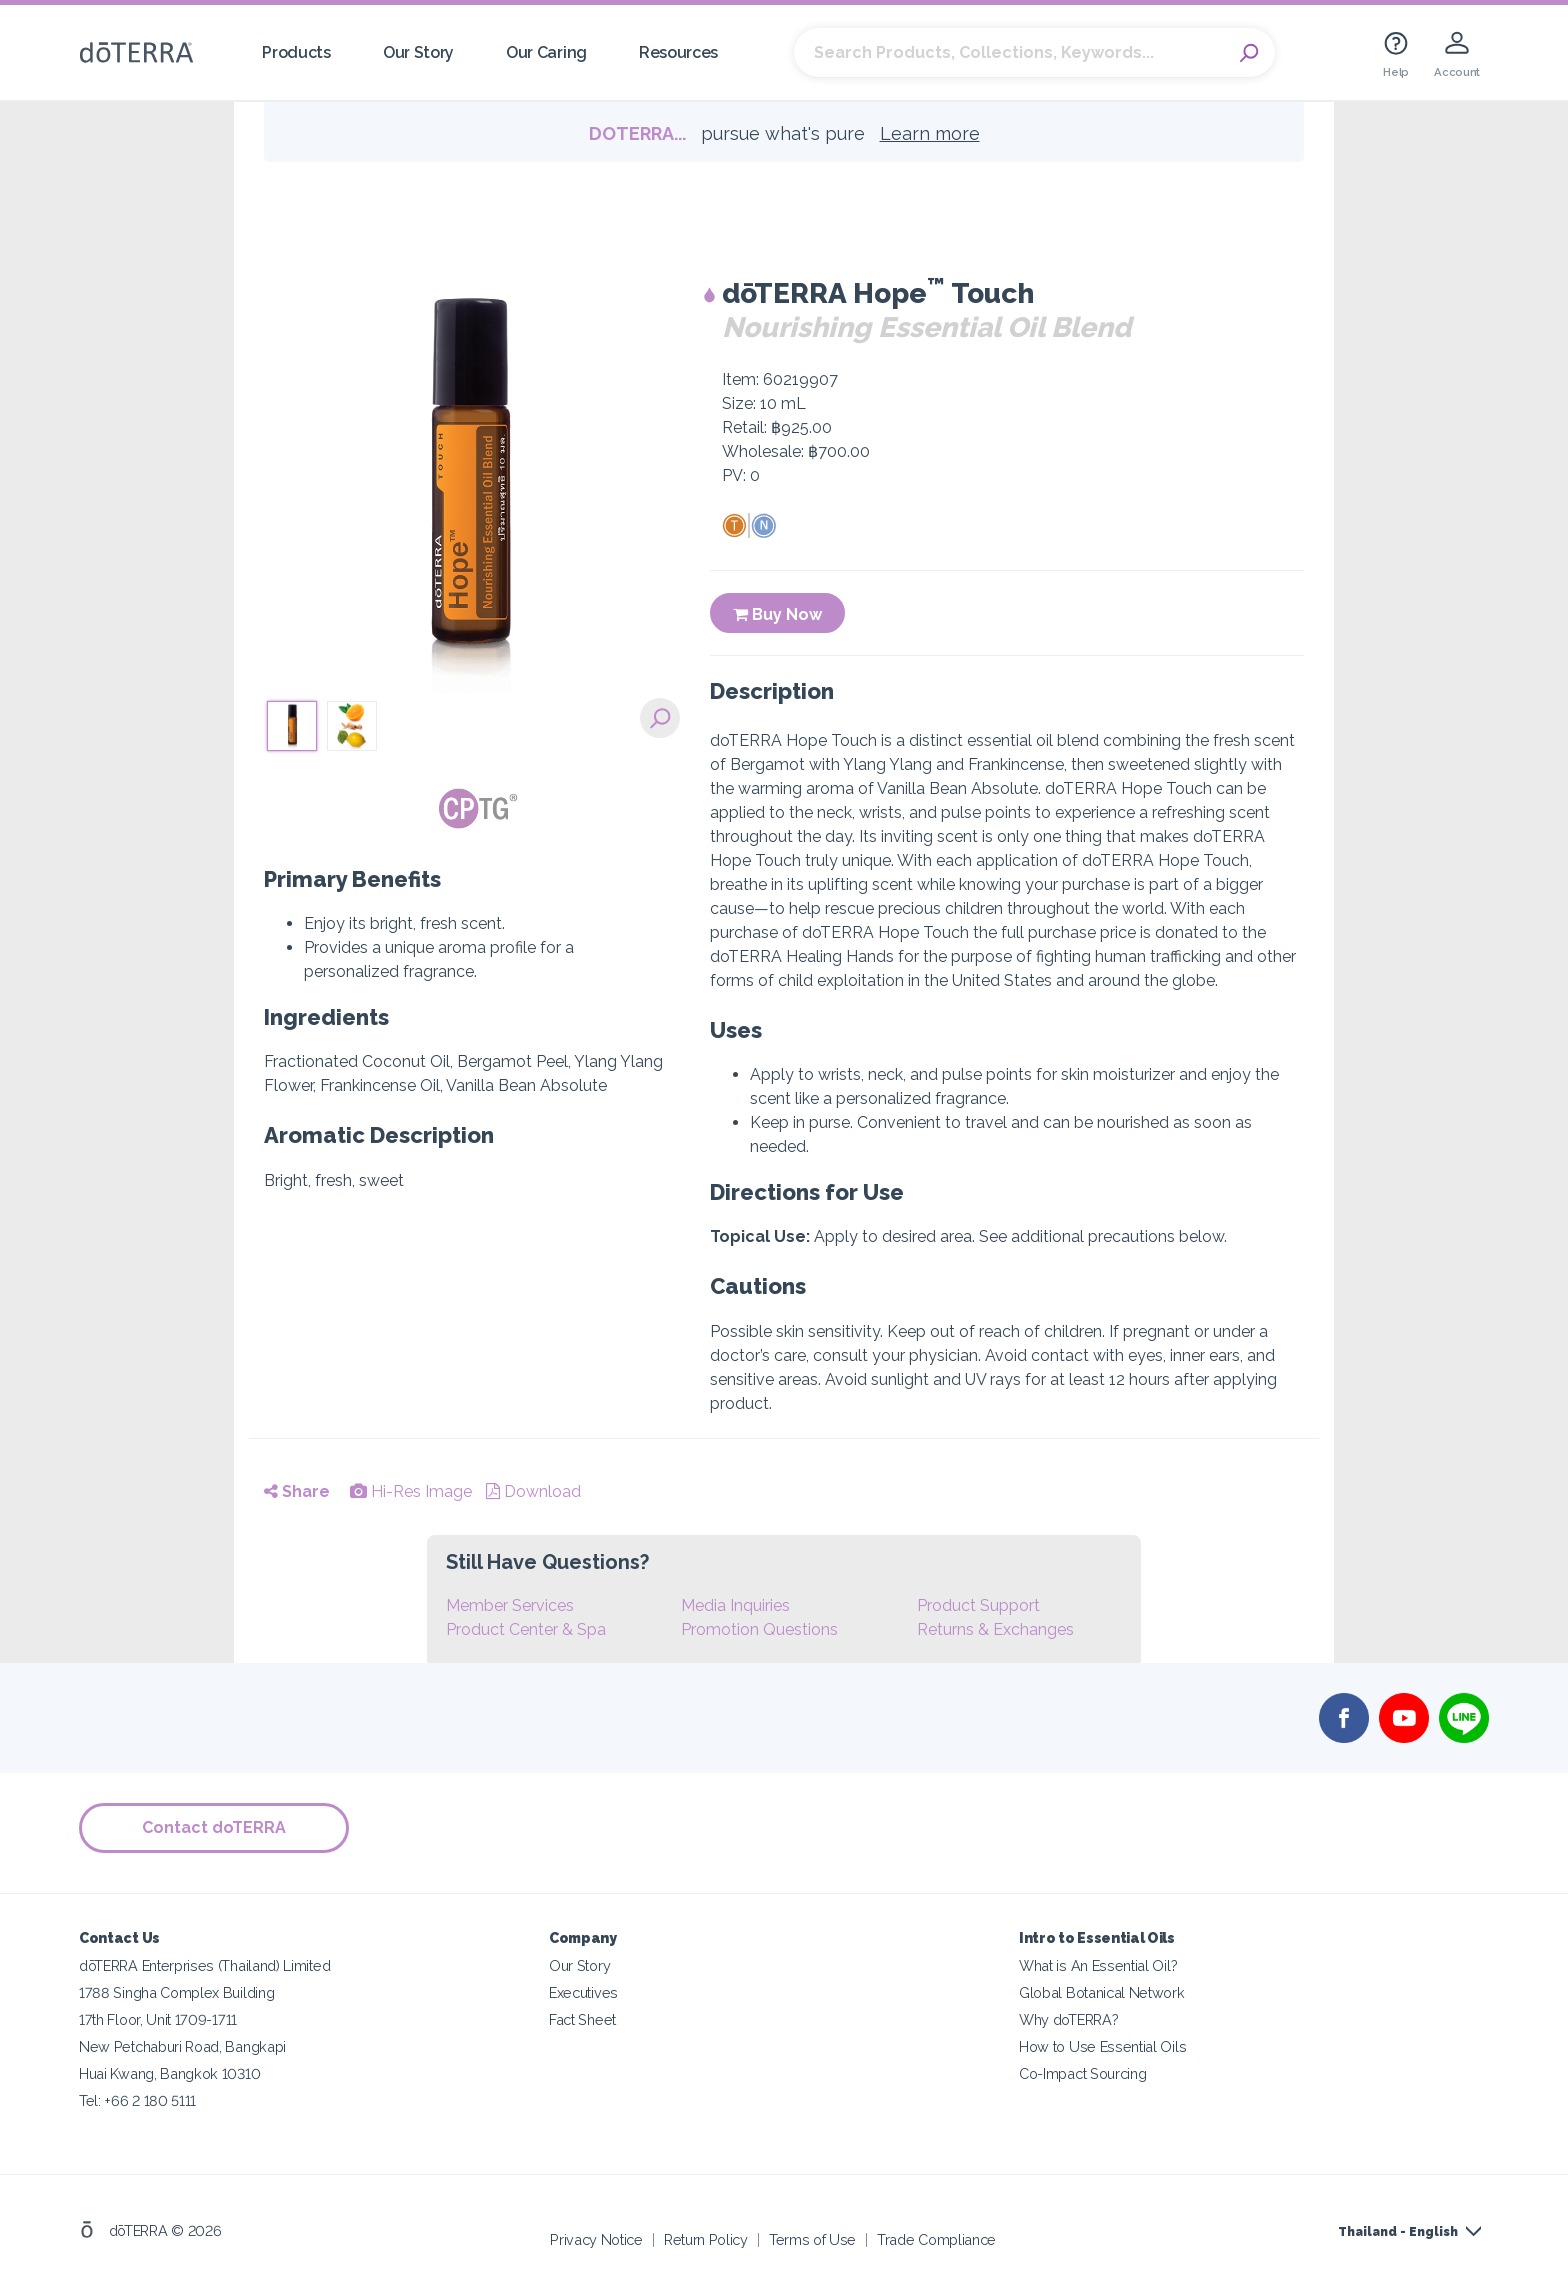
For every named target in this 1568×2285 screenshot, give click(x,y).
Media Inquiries (735, 1605)
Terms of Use (812, 2239)
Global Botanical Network (1102, 1992)
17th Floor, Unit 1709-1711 (158, 2019)
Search (1250, 53)
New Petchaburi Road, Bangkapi (182, 2046)
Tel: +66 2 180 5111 (137, 2100)
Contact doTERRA (214, 1827)
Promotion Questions (759, 1629)
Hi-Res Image (411, 1491)
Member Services (510, 1605)
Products (296, 52)
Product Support (978, 1605)
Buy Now (777, 614)
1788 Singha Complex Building (176, 1992)
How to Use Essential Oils (1102, 2046)
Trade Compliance (936, 2239)
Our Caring (546, 52)
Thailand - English (1398, 2232)
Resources (678, 52)
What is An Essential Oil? (1098, 1965)
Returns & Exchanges (995, 1629)
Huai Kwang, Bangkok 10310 (169, 2073)
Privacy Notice (596, 2239)
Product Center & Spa (526, 1629)
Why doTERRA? (1068, 2019)
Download (533, 1491)
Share (297, 1491)
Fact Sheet (582, 2019)
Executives (583, 1992)
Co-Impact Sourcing (1082, 2073)
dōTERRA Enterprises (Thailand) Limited (204, 1965)
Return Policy (706, 2239)
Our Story (418, 52)
